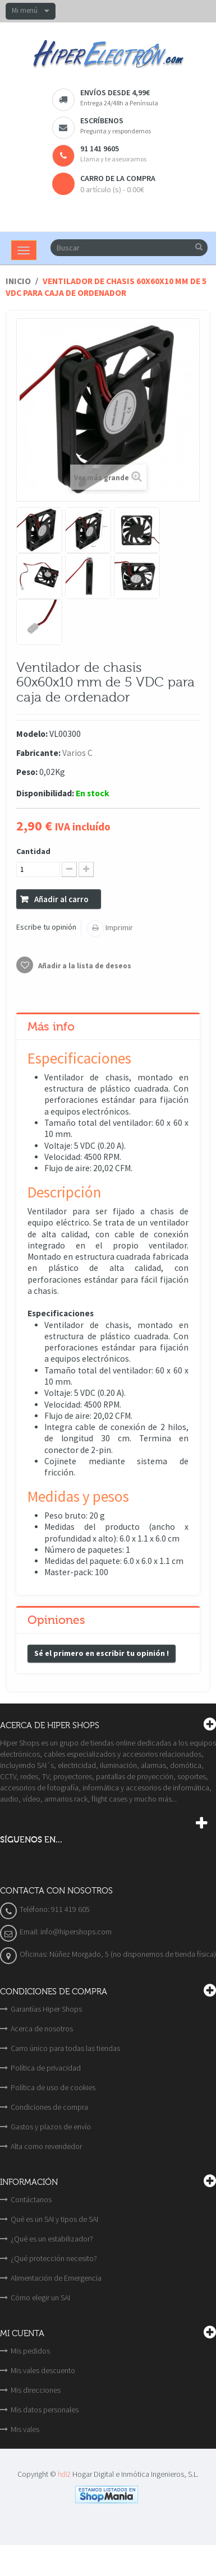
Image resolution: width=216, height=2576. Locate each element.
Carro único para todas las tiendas (65, 2048)
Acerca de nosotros (42, 2028)
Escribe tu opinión (46, 927)
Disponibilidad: (45, 793)
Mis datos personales (45, 2410)
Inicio (18, 281)
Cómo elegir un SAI (40, 2297)
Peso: (27, 772)
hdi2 (64, 2474)
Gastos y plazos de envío (51, 2127)
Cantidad (33, 851)
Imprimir (118, 927)
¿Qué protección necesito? (54, 2258)
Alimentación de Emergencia (56, 2278)
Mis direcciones (36, 2390)
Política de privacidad (46, 2068)
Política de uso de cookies (53, 2087)
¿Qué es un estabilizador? (52, 2239)
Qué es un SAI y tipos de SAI (54, 2219)
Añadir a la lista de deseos (83, 966)
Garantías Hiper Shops (46, 2009)
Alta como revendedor (46, 2146)
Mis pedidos (30, 2351)
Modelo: (32, 733)
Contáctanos (31, 2199)
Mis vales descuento (43, 2370)
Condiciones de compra (49, 2107)
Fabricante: (38, 753)
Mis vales (25, 2429)
